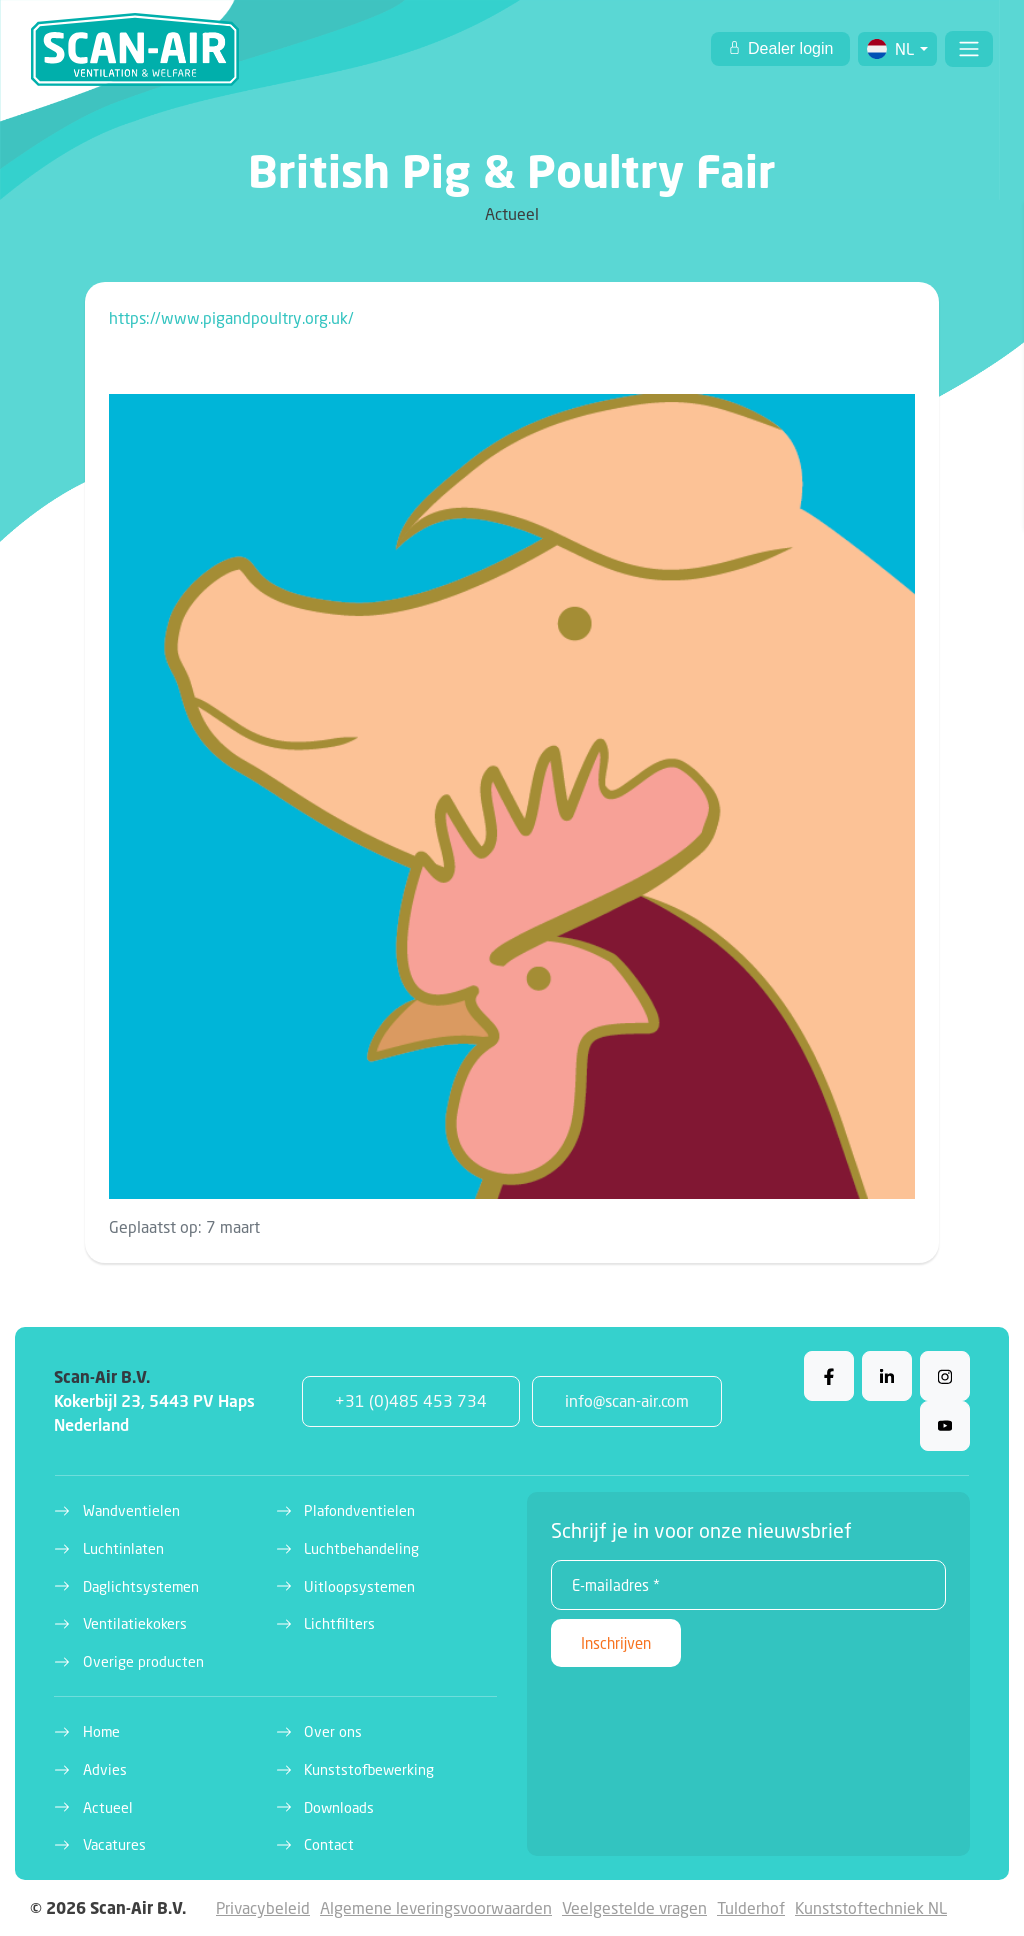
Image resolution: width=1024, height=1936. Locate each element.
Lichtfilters (339, 1623)
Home (101, 1731)
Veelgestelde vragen (634, 1907)
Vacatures (114, 1844)
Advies (105, 1769)
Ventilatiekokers (135, 1623)
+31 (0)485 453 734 (411, 1400)
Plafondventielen (359, 1510)
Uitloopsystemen (359, 1586)
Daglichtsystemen (141, 1586)
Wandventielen (131, 1510)
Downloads (339, 1807)
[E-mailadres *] (748, 1585)
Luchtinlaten (123, 1548)
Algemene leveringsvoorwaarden (436, 1907)
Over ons (333, 1731)
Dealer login (789, 48)
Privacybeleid (263, 1907)
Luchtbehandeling (361, 1548)
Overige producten (143, 1661)
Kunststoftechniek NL (871, 1907)
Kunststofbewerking (369, 1769)
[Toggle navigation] (969, 49)
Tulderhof (751, 1907)
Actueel (108, 1807)
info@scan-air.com (627, 1400)
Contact (329, 1844)
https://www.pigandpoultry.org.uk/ (231, 317)
